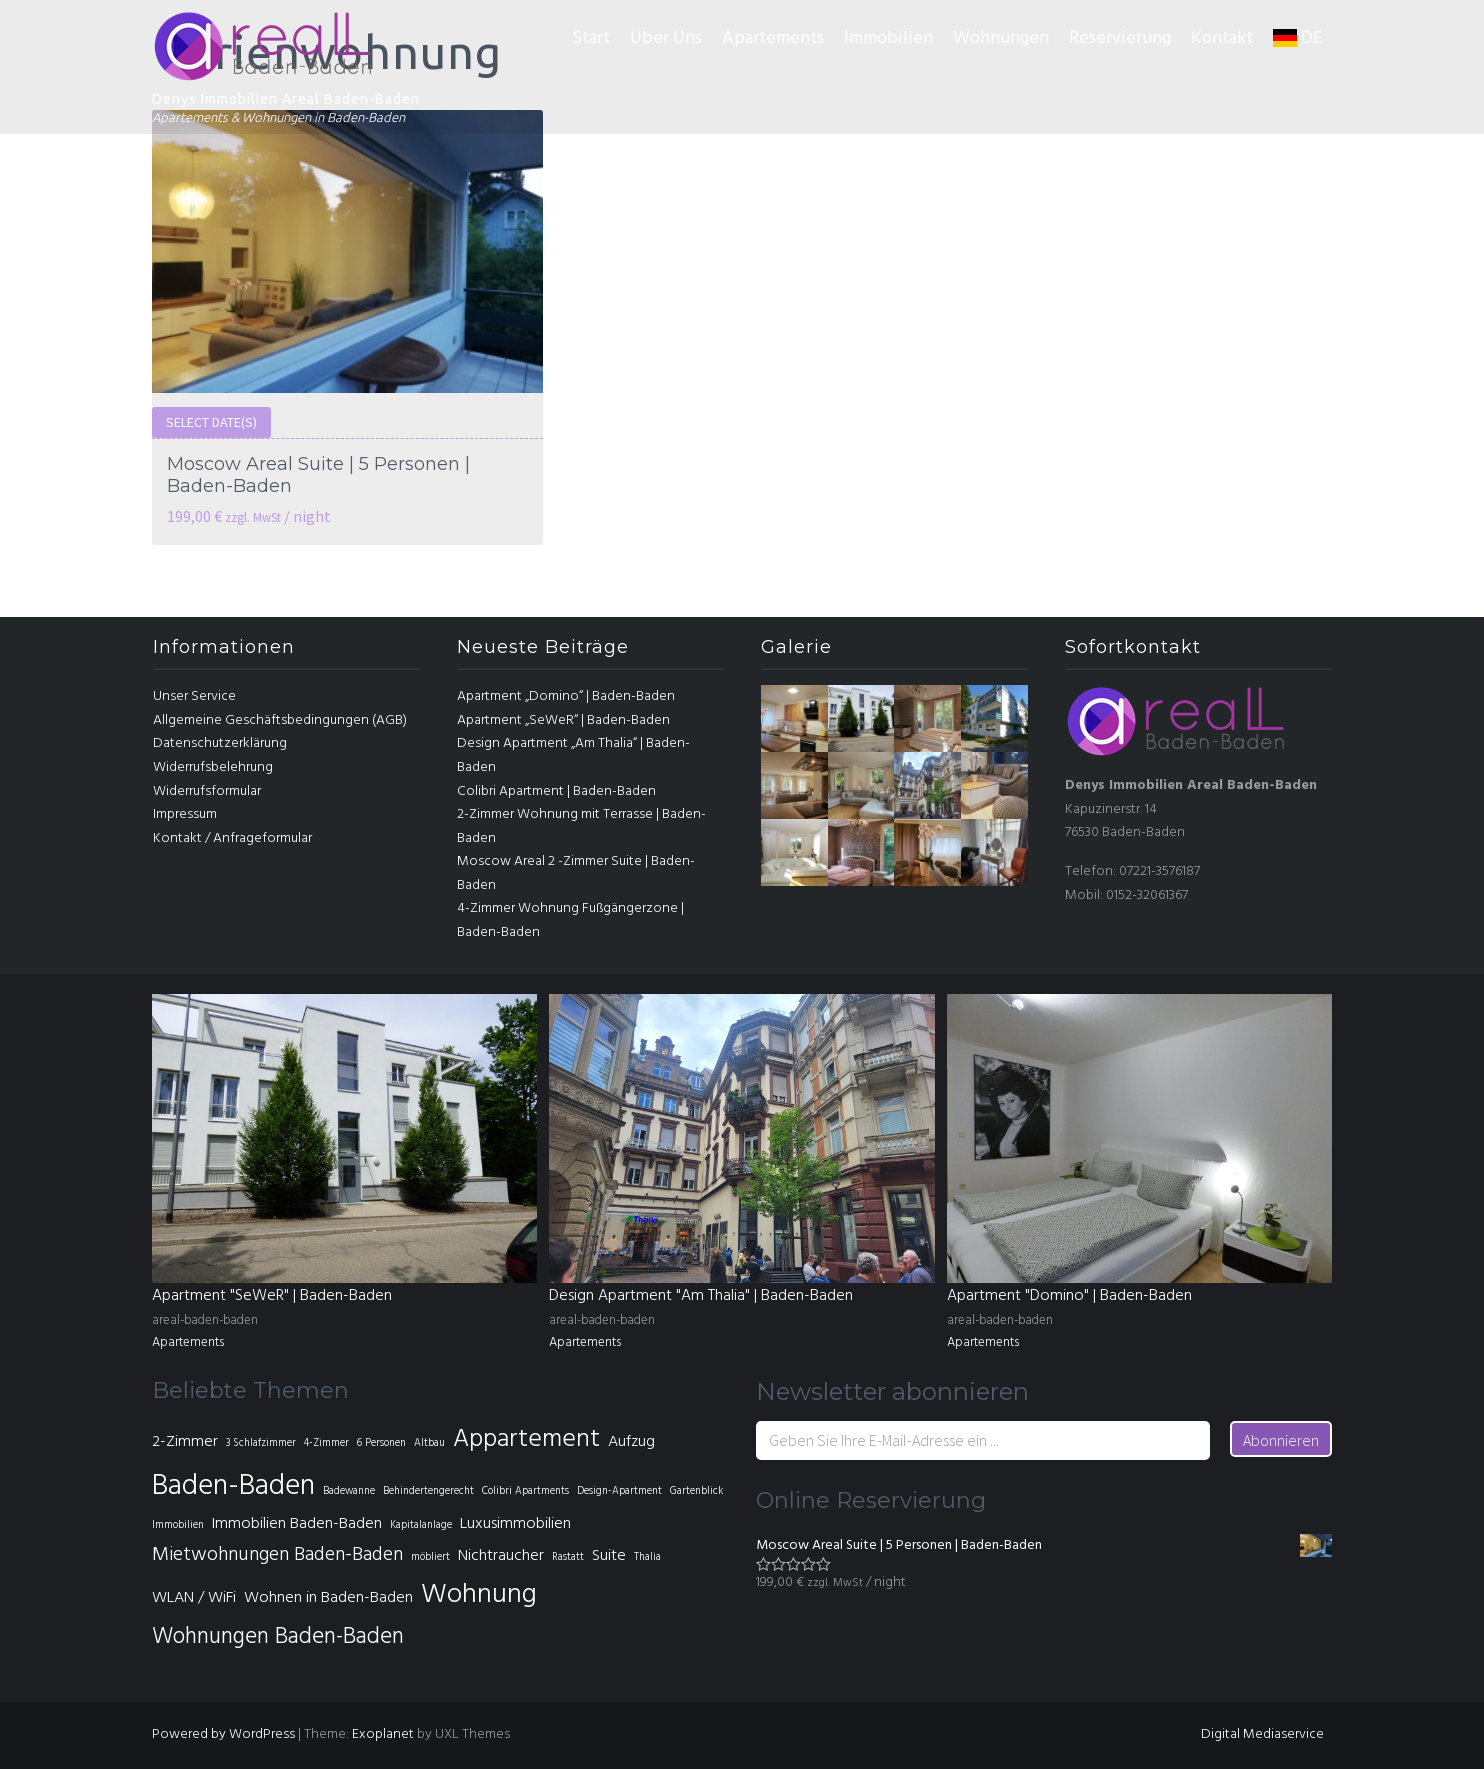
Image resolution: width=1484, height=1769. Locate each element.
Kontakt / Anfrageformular (232, 838)
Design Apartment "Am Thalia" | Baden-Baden (701, 1296)
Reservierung (1120, 38)
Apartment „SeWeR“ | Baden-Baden (563, 720)
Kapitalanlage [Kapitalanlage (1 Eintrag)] (421, 1525)
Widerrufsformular (207, 791)
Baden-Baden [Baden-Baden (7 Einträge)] (233, 1486)
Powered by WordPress (223, 1734)
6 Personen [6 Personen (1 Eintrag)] (381, 1443)
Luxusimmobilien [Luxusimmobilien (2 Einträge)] (515, 1524)
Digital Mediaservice (1262, 1734)
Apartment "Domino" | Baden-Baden (1069, 1296)
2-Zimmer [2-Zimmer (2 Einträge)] (185, 1442)
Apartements (773, 38)
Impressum (185, 814)
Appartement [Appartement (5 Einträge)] (526, 1439)
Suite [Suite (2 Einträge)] (609, 1556)
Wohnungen (1001, 38)
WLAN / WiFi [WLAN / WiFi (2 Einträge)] (194, 1598)
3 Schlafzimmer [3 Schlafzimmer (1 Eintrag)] (261, 1443)
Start (591, 38)
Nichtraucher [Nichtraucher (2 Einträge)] (501, 1556)
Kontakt (1222, 38)
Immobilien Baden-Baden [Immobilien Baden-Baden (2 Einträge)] (297, 1524)
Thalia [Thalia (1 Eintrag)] (647, 1557)
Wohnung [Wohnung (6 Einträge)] (479, 1595)
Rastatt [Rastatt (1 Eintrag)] (568, 1557)
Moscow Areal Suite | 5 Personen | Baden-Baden (318, 475)
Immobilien (888, 38)
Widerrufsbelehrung (213, 767)
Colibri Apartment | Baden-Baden (556, 791)
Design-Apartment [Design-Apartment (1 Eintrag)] (619, 1491)
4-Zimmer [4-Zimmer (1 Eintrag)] (326, 1443)
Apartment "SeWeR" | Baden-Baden (272, 1296)
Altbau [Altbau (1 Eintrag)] (429, 1443)
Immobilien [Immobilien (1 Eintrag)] (178, 1525)
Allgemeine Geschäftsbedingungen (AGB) (280, 720)
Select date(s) (211, 422)
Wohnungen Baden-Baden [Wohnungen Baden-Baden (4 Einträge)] (278, 1637)
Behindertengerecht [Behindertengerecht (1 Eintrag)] (428, 1491)
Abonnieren (1281, 1440)
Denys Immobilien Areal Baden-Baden (286, 99)
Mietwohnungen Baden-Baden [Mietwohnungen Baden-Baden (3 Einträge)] (277, 1555)
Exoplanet (383, 1734)
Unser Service (194, 696)
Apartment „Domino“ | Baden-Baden (566, 696)
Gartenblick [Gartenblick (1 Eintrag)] (696, 1491)
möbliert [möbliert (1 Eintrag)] (430, 1557)
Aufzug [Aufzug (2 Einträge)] (631, 1442)
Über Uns (666, 38)
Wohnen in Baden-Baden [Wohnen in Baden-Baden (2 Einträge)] (328, 1598)
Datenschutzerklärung (220, 743)
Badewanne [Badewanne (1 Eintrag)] (349, 1491)
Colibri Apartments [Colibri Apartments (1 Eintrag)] (525, 1491)
